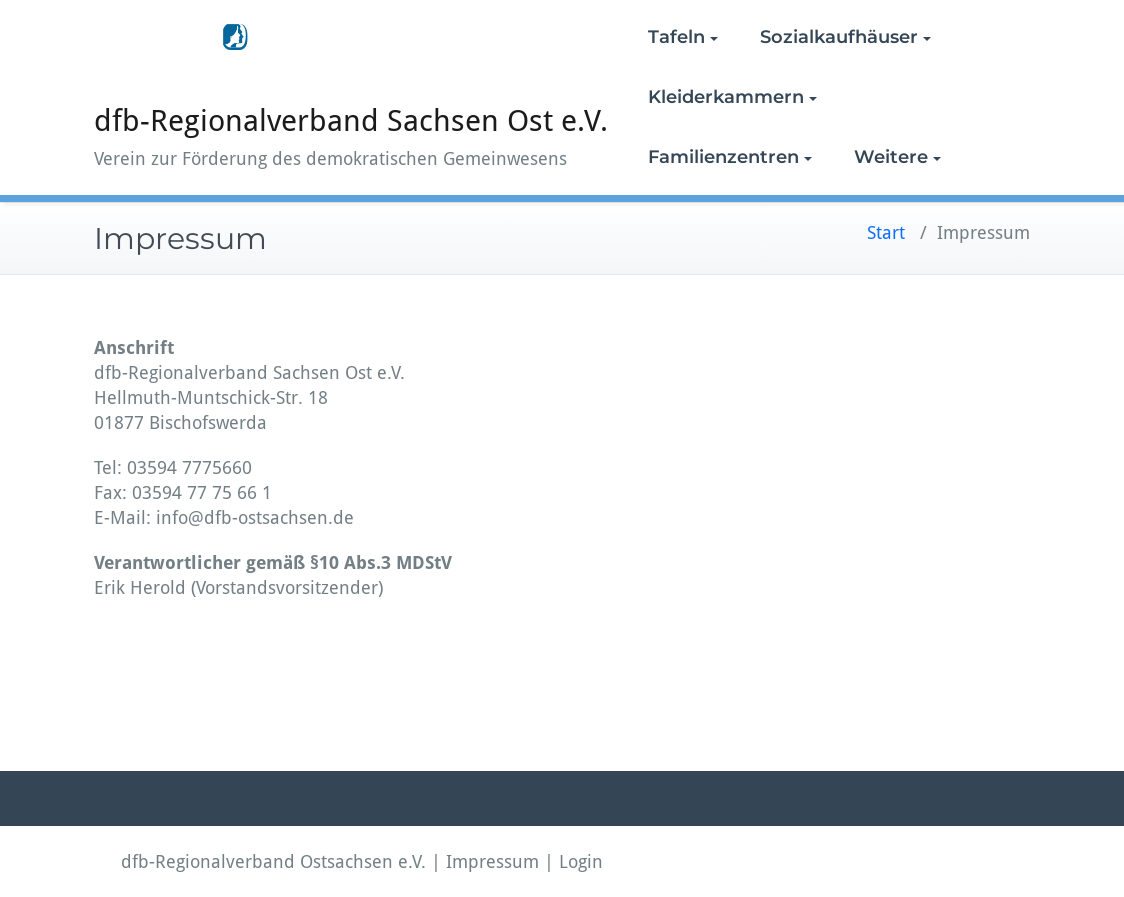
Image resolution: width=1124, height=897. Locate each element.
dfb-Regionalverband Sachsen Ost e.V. (351, 120)
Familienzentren (730, 157)
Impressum (492, 861)
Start (886, 232)
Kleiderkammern (732, 97)
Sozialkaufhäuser (845, 37)
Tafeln (683, 37)
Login (581, 861)
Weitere (897, 157)
